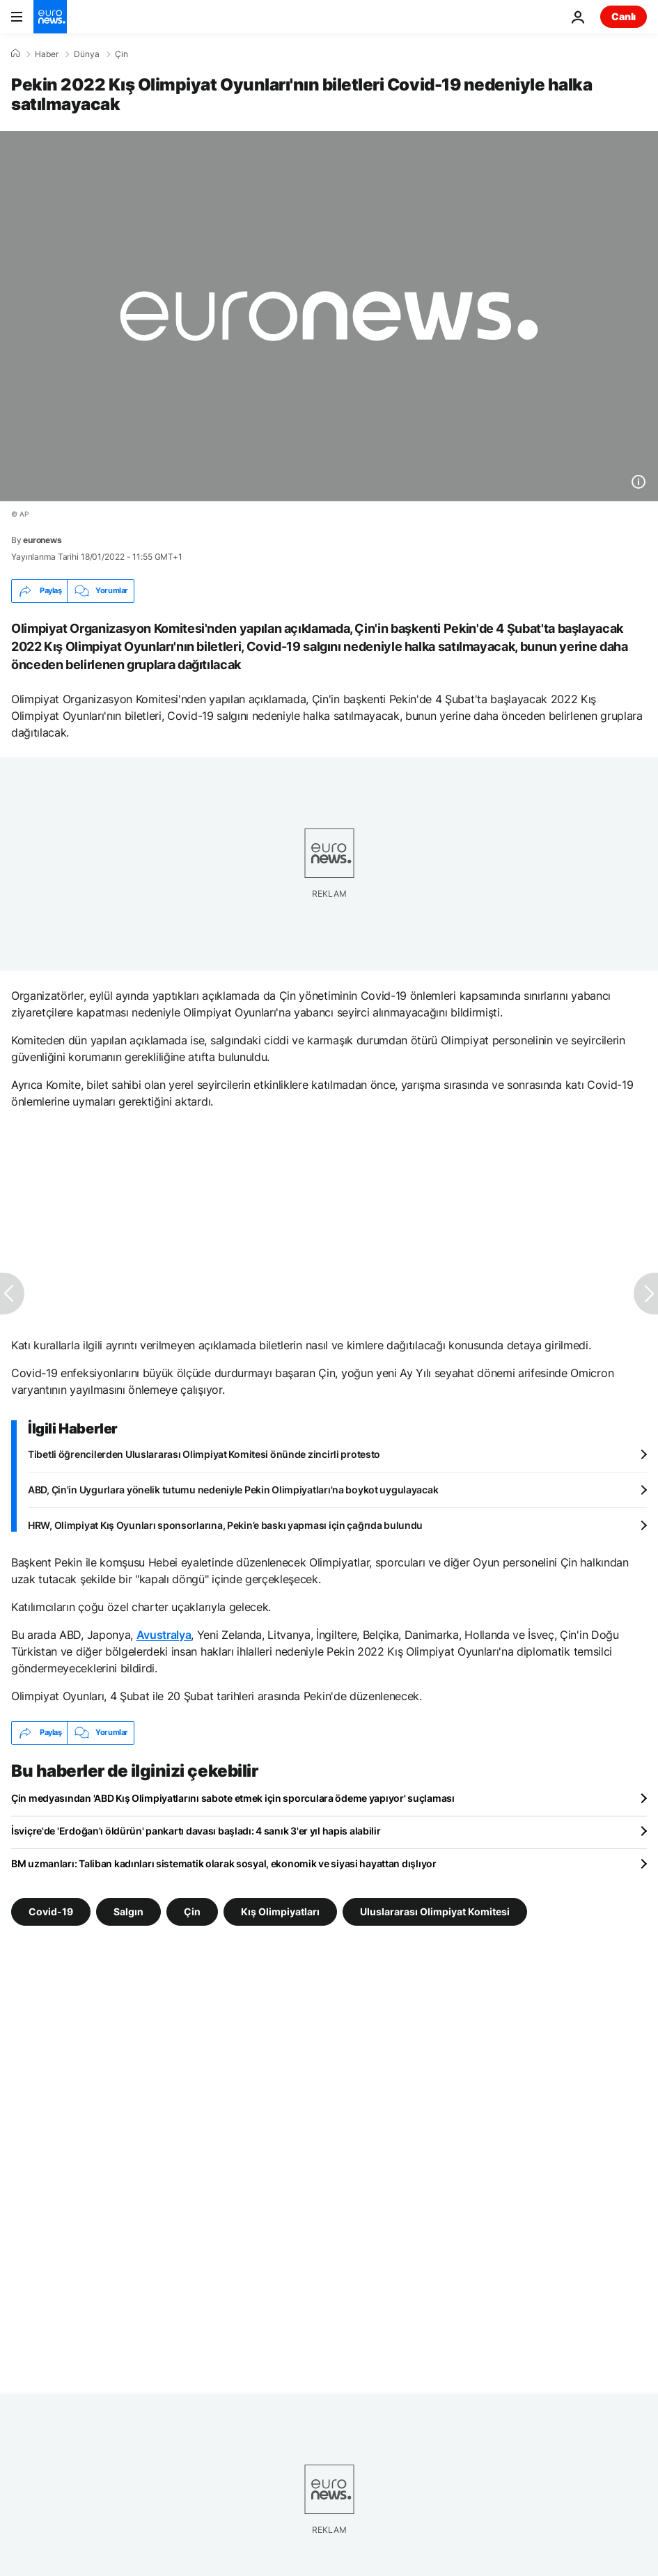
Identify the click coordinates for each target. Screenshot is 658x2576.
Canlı (623, 16)
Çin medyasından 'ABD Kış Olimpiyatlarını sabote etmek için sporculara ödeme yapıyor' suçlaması (233, 1798)
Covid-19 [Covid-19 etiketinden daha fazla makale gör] (51, 1911)
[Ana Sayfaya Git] (50, 16)
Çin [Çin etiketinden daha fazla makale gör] (192, 1911)
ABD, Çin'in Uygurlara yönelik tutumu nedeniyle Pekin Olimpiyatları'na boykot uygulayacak (233, 1489)
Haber (46, 54)
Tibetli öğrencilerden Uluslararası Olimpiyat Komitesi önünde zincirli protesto (204, 1454)
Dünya (87, 54)
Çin (121, 54)
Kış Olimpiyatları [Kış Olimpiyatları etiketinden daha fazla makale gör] (280, 1911)
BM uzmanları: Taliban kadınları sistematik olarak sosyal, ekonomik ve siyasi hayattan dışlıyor (224, 1863)
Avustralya (163, 1635)
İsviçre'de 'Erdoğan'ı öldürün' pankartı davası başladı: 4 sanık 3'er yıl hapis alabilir (196, 1831)
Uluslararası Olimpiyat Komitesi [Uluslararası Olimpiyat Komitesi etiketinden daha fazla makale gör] (435, 1911)
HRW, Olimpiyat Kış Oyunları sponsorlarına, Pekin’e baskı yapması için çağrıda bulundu (225, 1525)
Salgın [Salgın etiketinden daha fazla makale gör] (128, 1911)
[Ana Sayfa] (15, 53)
